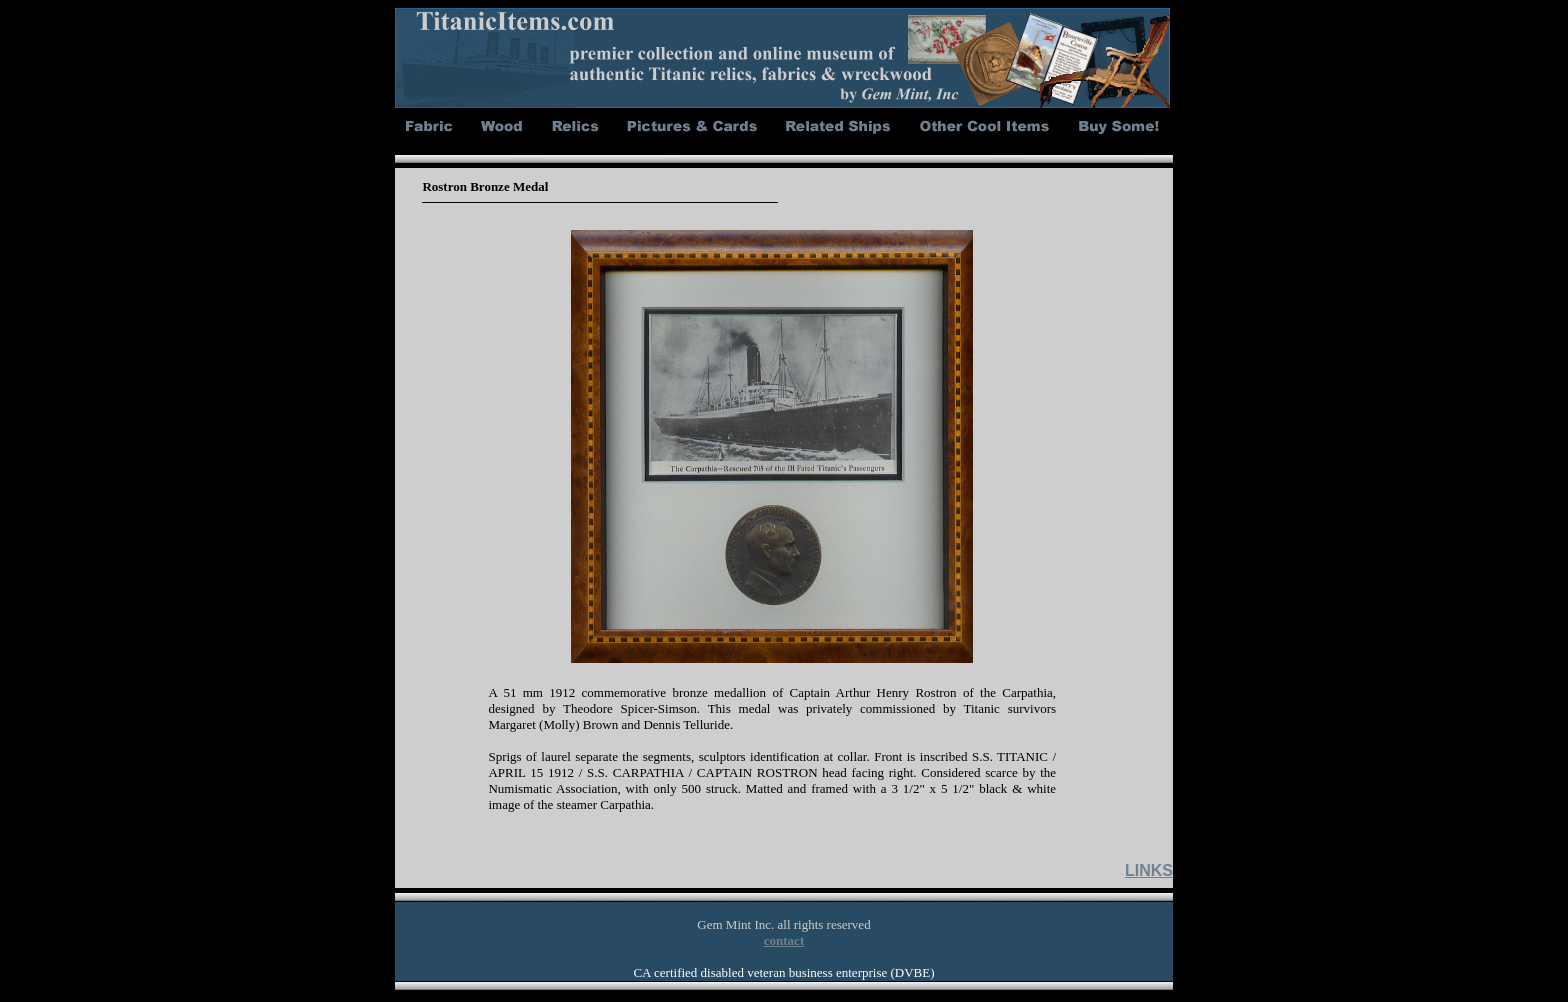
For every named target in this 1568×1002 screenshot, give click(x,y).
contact (784, 940)
